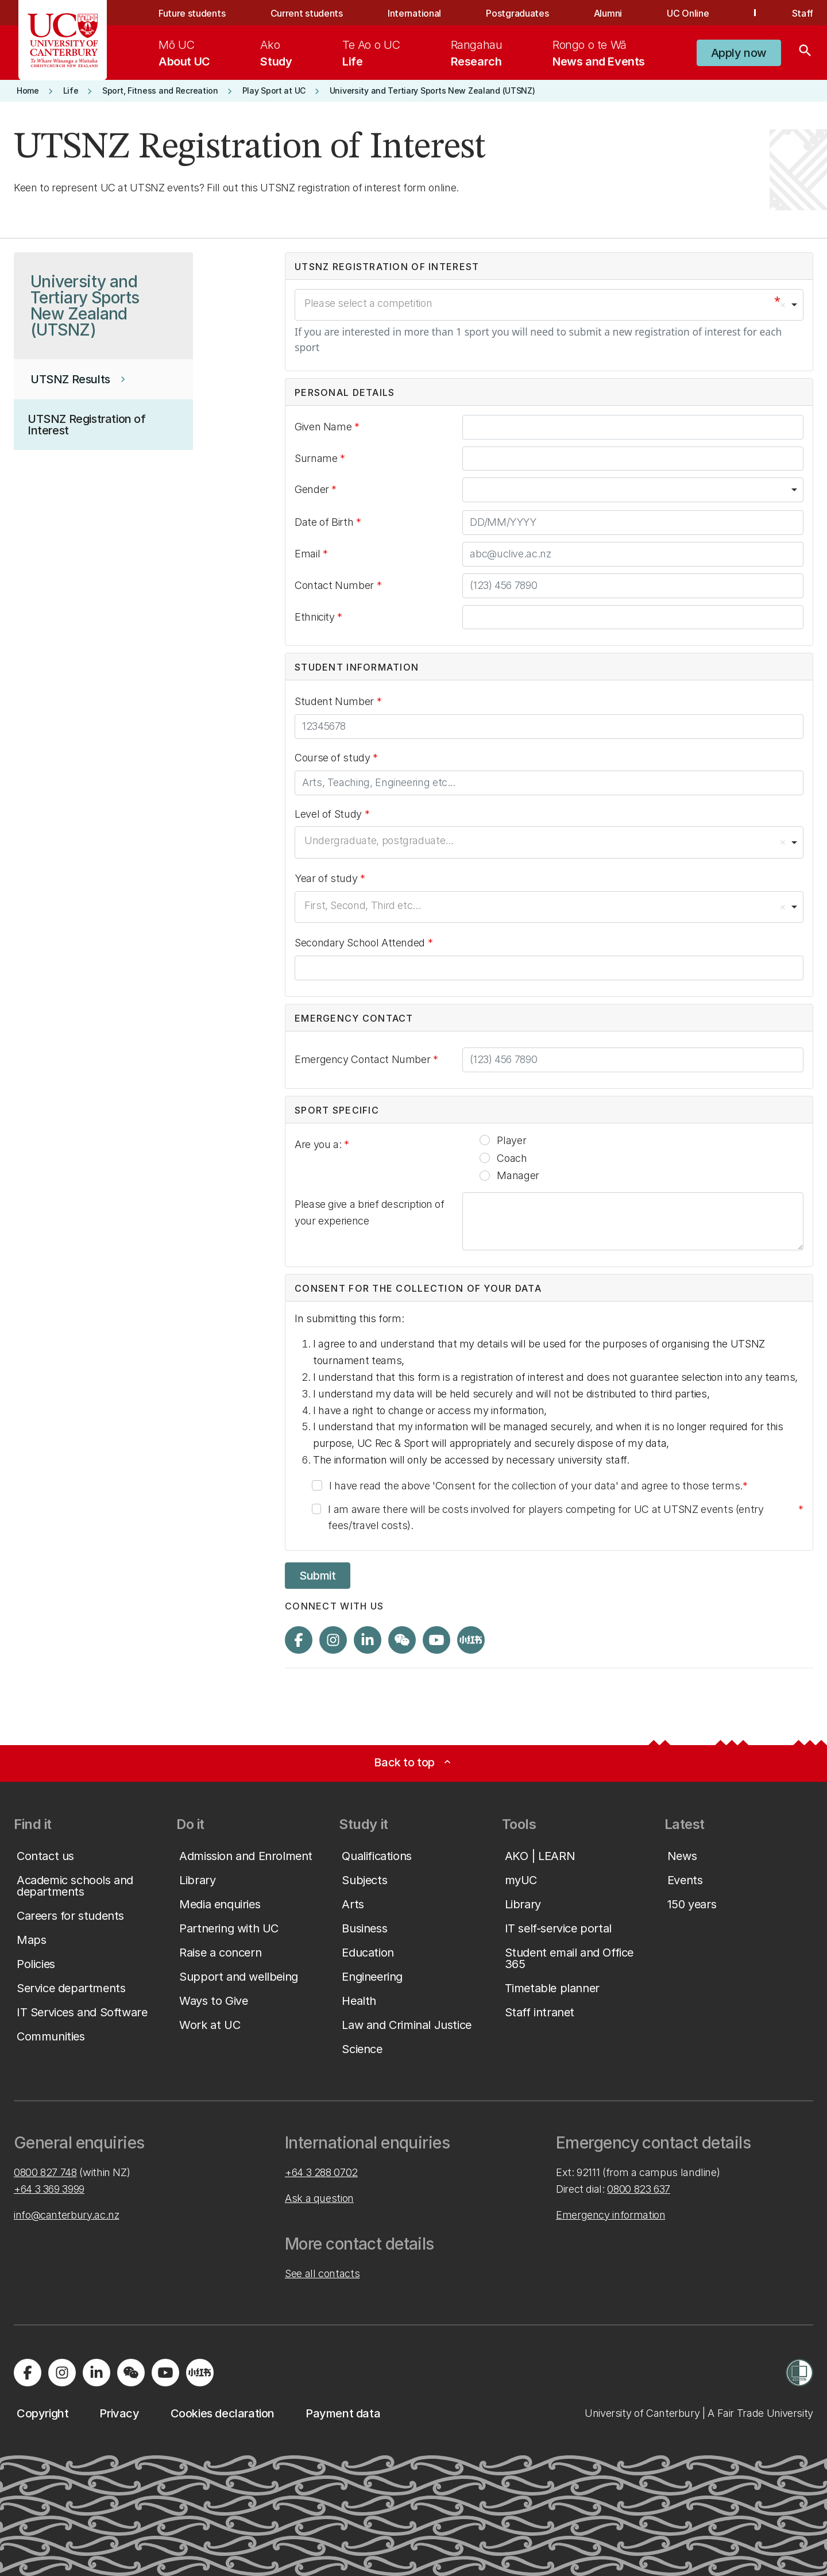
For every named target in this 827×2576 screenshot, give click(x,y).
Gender (313, 489)
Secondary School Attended (361, 943)
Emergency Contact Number (366, 1061)
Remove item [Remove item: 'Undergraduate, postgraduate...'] (783, 842)
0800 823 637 (638, 2189)
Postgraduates (517, 13)
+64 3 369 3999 (49, 2189)
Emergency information (610, 2215)
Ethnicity (316, 617)
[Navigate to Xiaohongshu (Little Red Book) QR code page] (471, 1640)
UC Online (688, 13)
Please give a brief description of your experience (370, 1212)
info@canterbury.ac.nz (66, 2215)
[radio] (485, 1140)
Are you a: (319, 1144)
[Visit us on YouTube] (436, 1640)
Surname (317, 458)
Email (309, 554)
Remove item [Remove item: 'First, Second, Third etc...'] (783, 907)
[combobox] (549, 305)
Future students (192, 13)
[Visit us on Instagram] (333, 1640)
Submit (317, 1575)
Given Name (324, 427)
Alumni (608, 13)
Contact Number (338, 587)
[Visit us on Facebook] (298, 1640)
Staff (802, 13)
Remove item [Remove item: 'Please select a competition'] (783, 305)
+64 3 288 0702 (321, 2172)
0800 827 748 (45, 2172)
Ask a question (319, 2198)
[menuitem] (184, 52)
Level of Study (330, 814)
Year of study (327, 878)
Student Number (338, 703)
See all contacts (322, 2273)
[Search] (805, 53)
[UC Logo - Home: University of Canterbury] (62, 40)
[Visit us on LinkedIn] (367, 1640)
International (414, 13)
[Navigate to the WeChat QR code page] (402, 1640)
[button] (739, 53)
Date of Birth (325, 522)
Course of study (334, 758)
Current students (306, 13)
